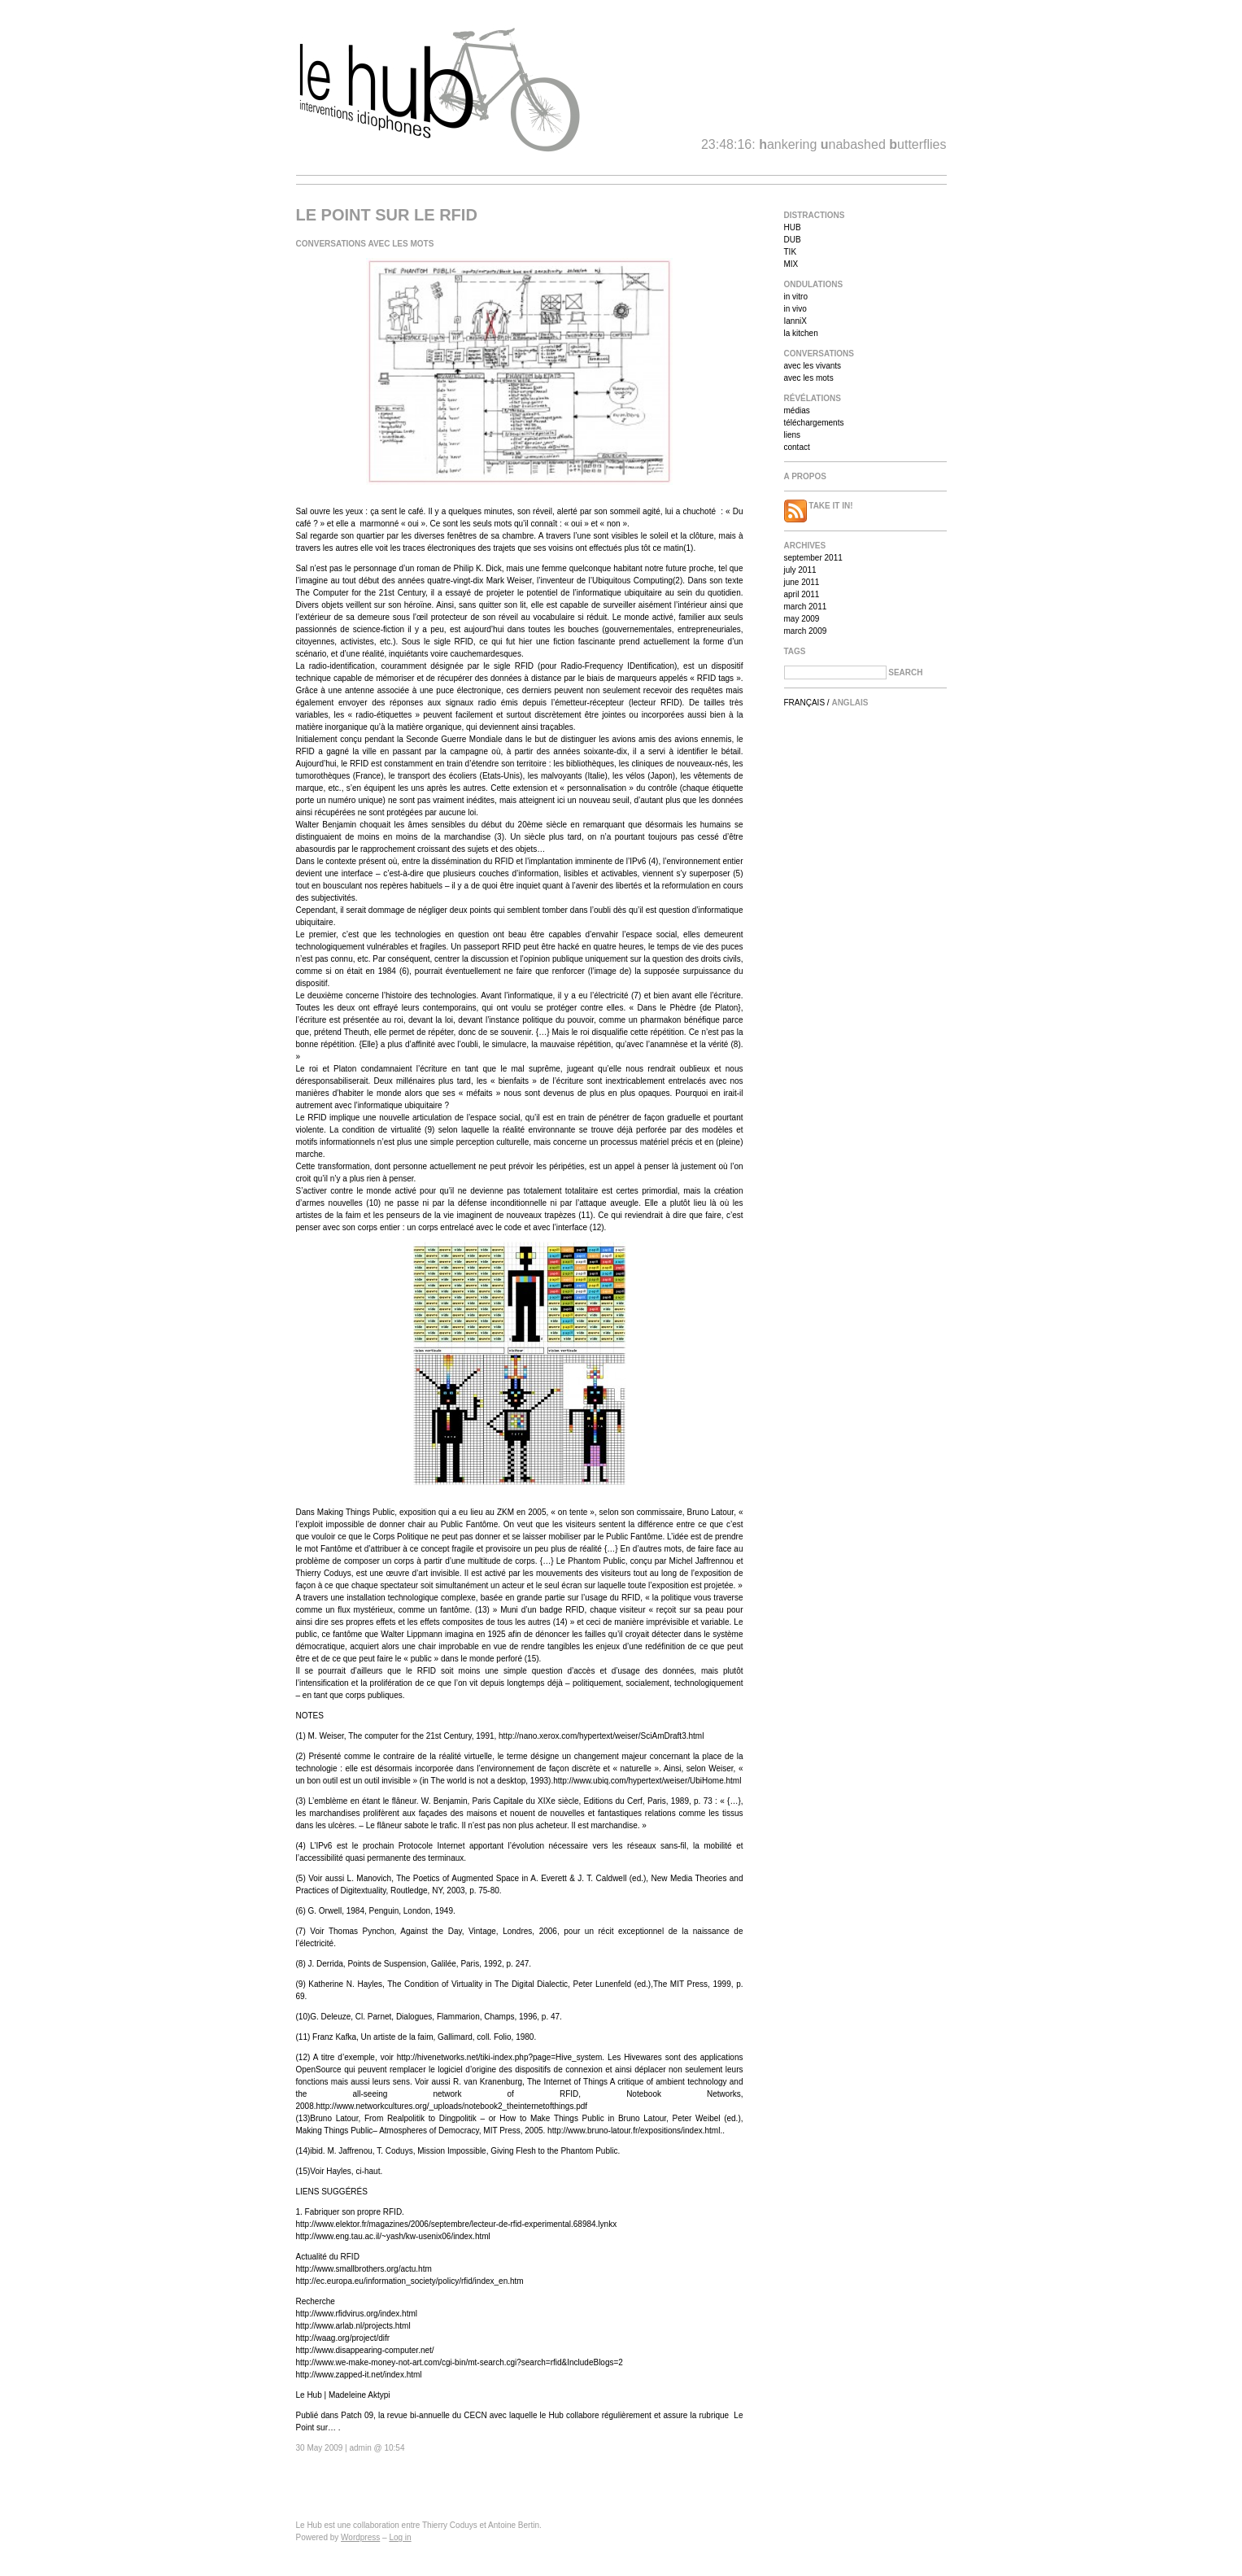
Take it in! (818, 505)
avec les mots (809, 377)
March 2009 (805, 631)
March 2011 (805, 606)
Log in (400, 2537)
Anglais (849, 702)
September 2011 (813, 557)
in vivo (795, 308)
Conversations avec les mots (365, 243)
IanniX (795, 321)
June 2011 (802, 582)
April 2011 (802, 594)
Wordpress (360, 2537)
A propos (805, 476)
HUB (792, 227)
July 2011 (800, 569)
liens (792, 434)
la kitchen (801, 333)
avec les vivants (813, 365)
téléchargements (814, 422)
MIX (791, 264)
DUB (792, 239)
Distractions (814, 215)
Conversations (819, 353)
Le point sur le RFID (386, 215)
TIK (790, 251)
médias (797, 410)
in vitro (796, 296)
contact (797, 447)
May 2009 (802, 618)
